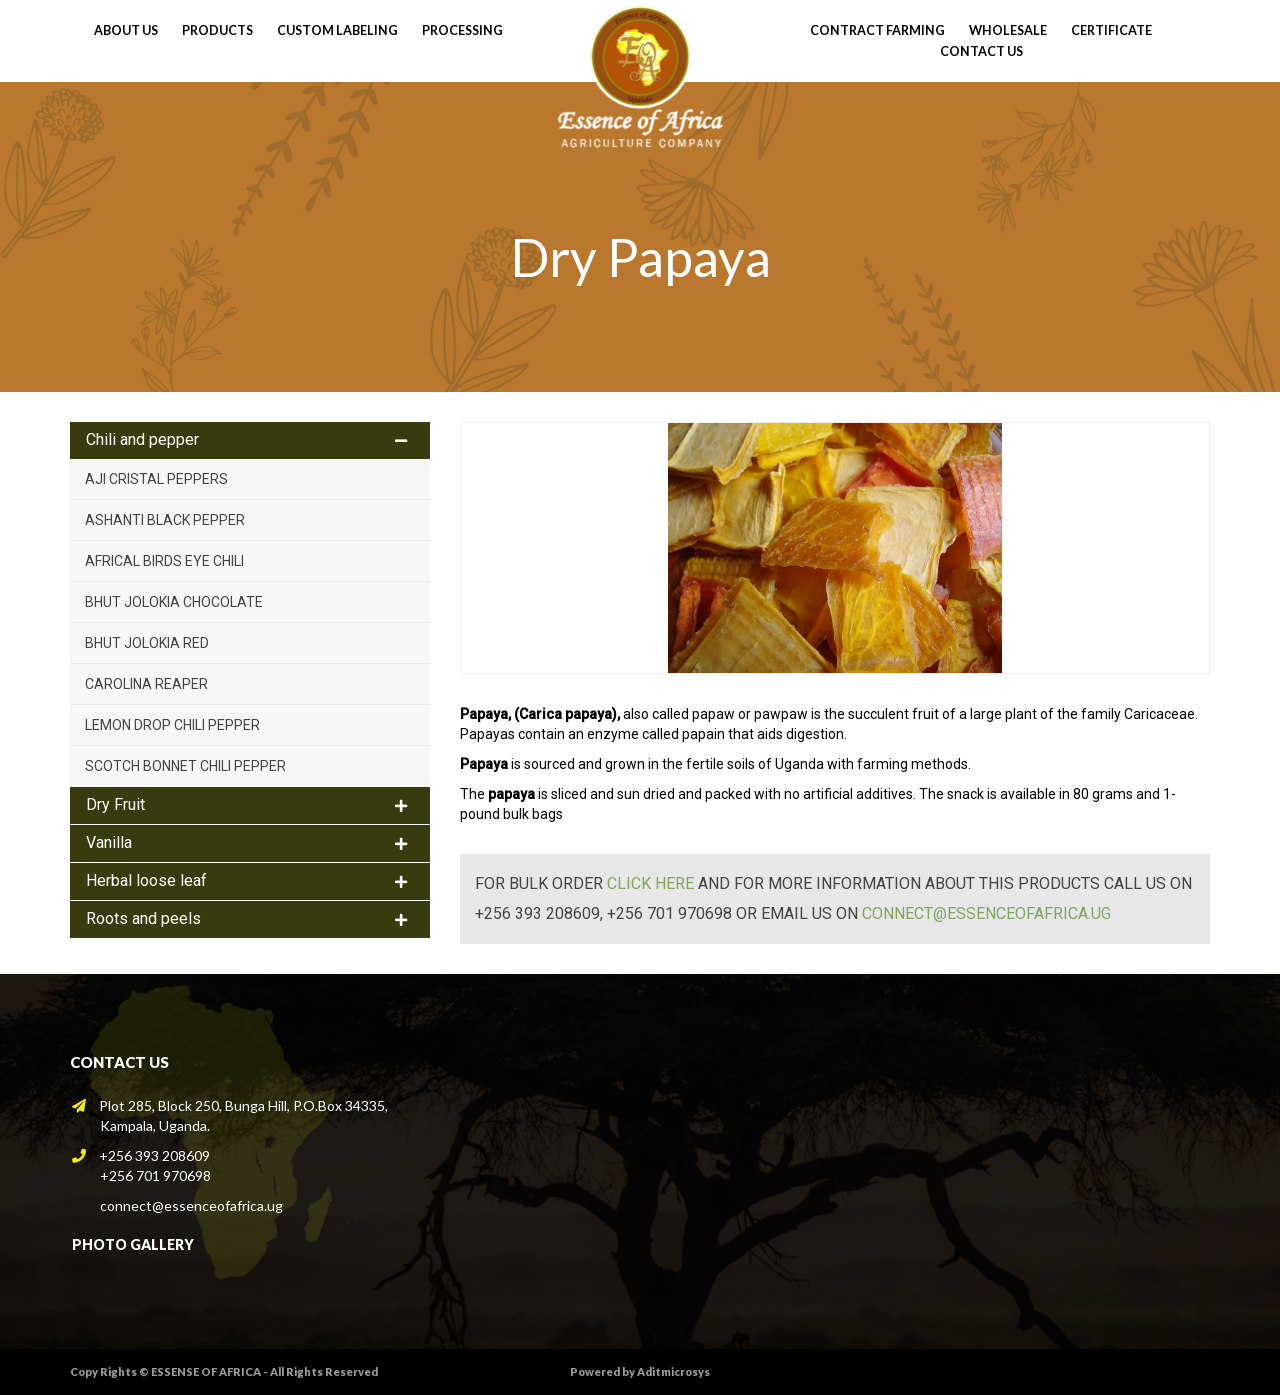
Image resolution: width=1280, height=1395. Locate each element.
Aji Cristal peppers (156, 479)
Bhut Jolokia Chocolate (174, 602)
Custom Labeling (337, 30)
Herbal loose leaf (146, 880)
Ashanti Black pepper (165, 520)
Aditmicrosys (673, 1371)
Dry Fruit (115, 804)
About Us (126, 30)
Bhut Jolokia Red (147, 643)
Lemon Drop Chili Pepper (172, 725)
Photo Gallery (133, 1244)
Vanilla (109, 842)
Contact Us (981, 51)
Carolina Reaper (146, 684)
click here (650, 883)
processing (462, 30)
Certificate (1111, 30)
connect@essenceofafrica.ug (986, 913)
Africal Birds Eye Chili (164, 561)
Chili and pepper (142, 439)
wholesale (1008, 30)
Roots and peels (143, 918)
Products (217, 30)
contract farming (877, 30)
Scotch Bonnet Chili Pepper (185, 766)
